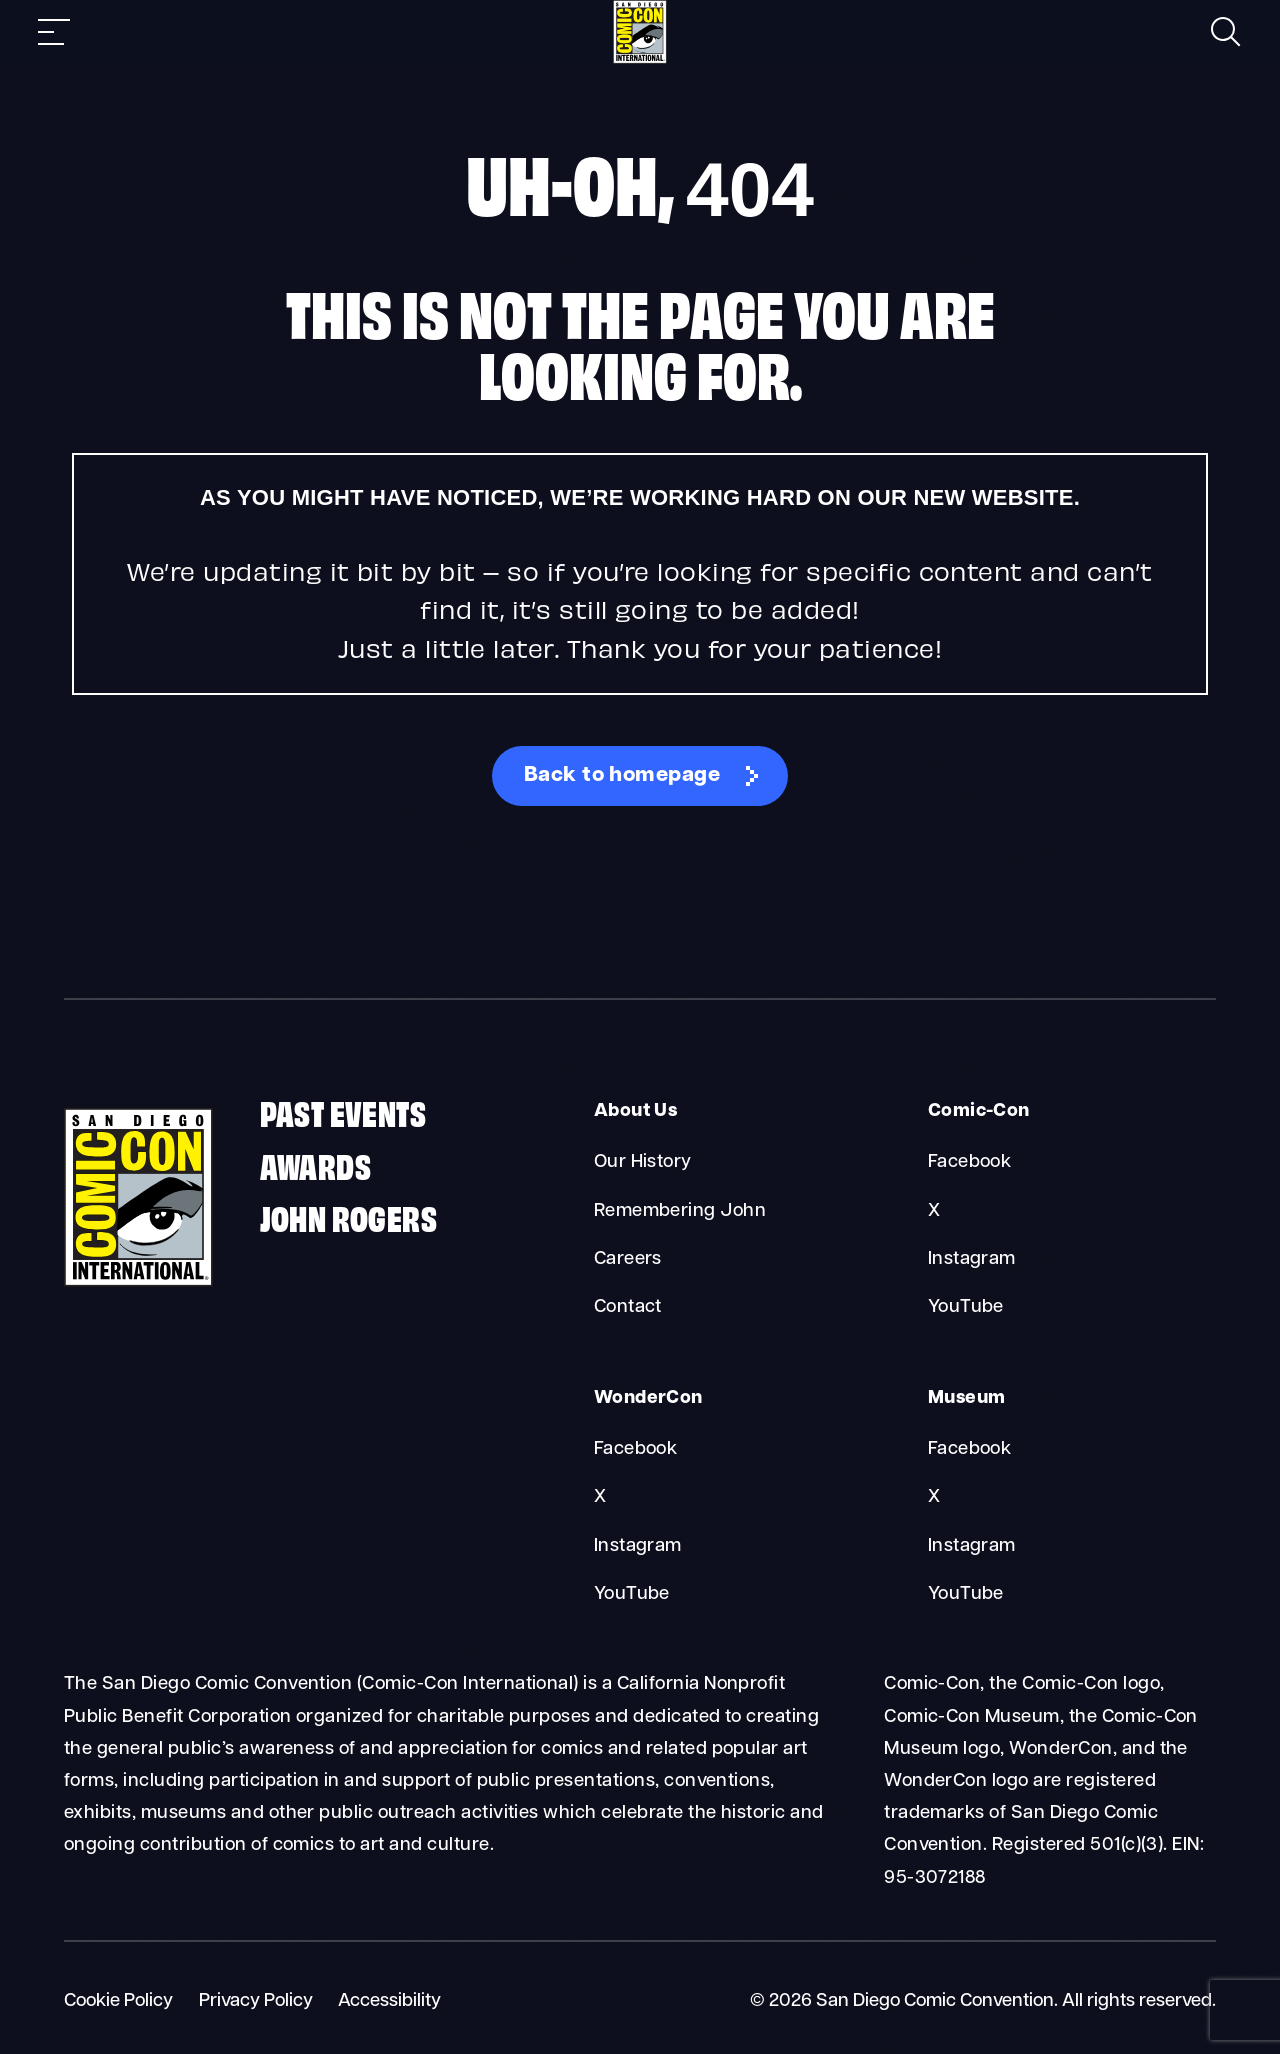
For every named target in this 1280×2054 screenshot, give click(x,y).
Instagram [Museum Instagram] (972, 1546)
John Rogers (348, 1217)
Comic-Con (979, 1112)
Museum (966, 1398)
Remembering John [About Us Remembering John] (680, 1211)
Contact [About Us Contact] (628, 1307)
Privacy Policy (256, 2001)
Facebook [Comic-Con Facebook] (970, 1163)
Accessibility (389, 2001)
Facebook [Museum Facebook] (970, 1449)
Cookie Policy (118, 2001)
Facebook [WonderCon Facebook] (636, 1449)
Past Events (343, 1112)
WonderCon (648, 1398)
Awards (315, 1164)
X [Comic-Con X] (934, 1211)
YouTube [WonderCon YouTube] (632, 1594)
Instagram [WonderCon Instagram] (638, 1546)
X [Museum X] (934, 1497)
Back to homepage (622, 776)
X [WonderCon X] (600, 1497)
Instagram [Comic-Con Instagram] (972, 1259)
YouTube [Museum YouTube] (966, 1594)
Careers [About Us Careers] (628, 1259)
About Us (636, 1112)
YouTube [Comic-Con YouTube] (966, 1307)
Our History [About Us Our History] (643, 1163)
